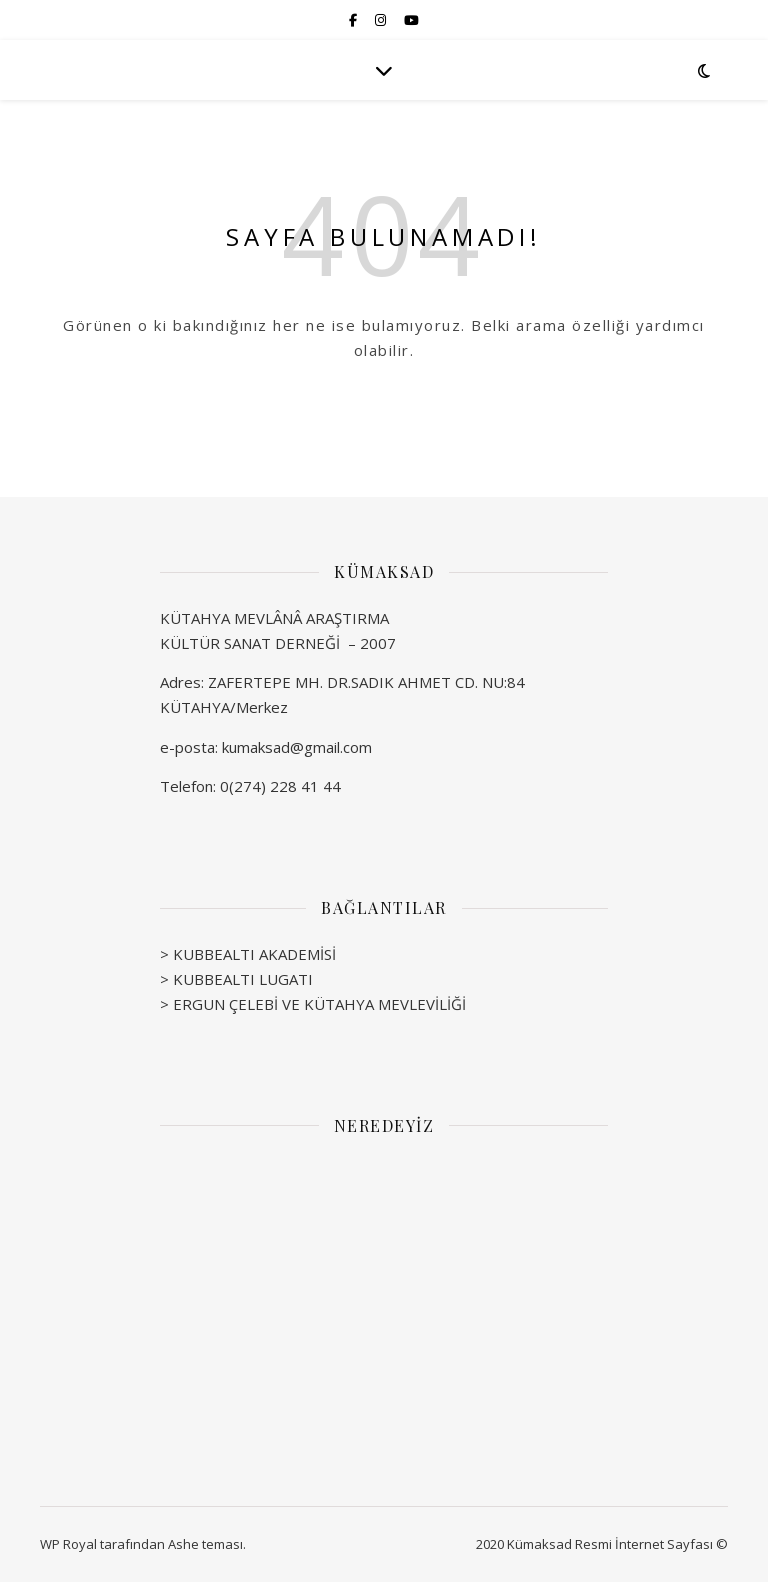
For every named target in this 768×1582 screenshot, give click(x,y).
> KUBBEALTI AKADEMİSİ (248, 954)
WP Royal (68, 1544)
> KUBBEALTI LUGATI (236, 979)
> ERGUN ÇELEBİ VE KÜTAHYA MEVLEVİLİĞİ (313, 1004)
